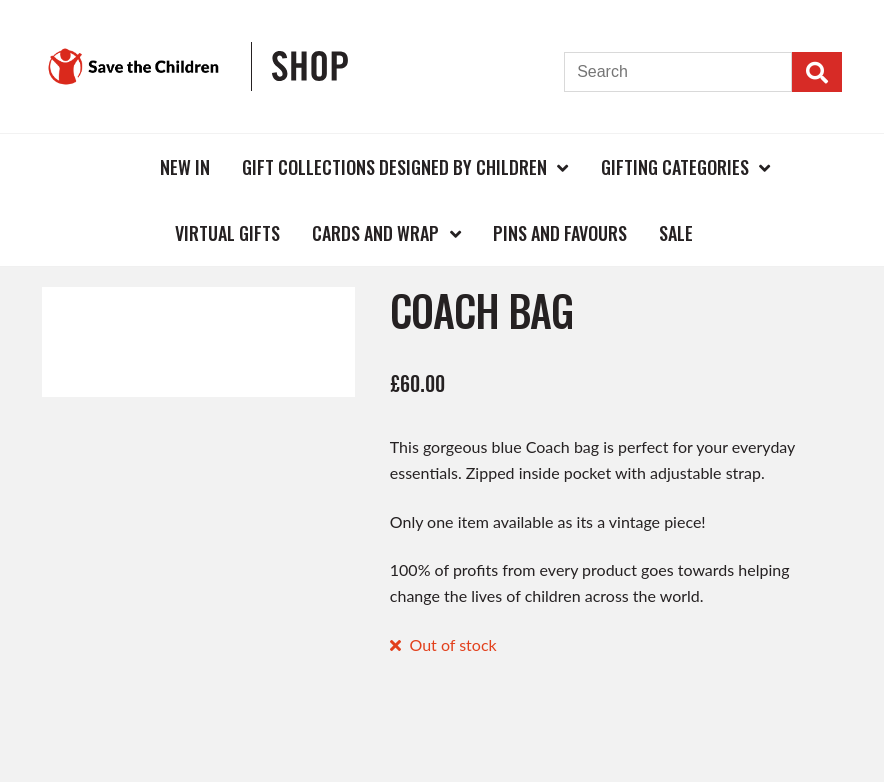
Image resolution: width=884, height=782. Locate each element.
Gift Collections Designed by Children (394, 167)
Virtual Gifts (227, 233)
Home (111, 166)
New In (185, 167)
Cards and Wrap (375, 233)
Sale (676, 233)
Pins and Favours (560, 233)
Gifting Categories (675, 167)
